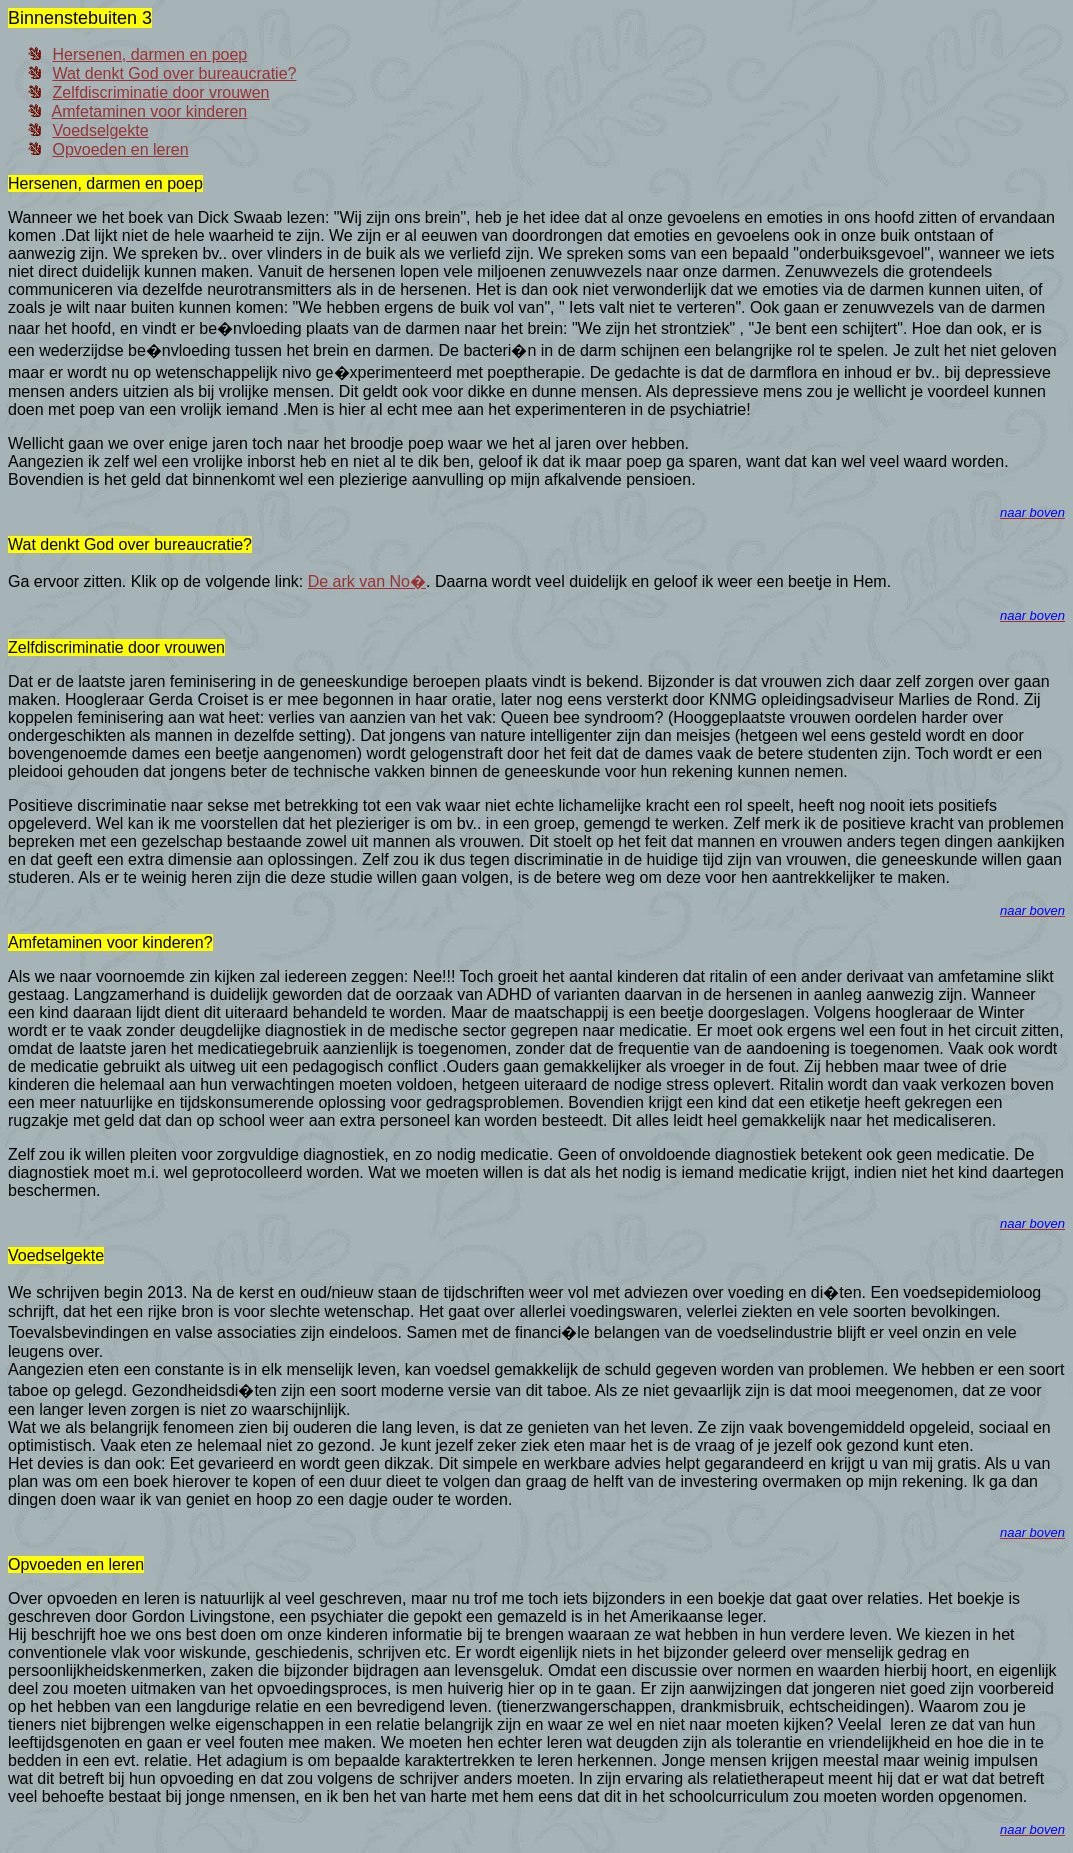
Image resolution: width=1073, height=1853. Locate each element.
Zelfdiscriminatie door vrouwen (160, 92)
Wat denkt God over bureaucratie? (174, 73)
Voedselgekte (100, 130)
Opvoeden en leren (120, 149)
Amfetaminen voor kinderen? (110, 942)
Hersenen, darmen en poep (149, 54)
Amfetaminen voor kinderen (150, 111)
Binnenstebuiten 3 (80, 18)
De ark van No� (367, 581)
